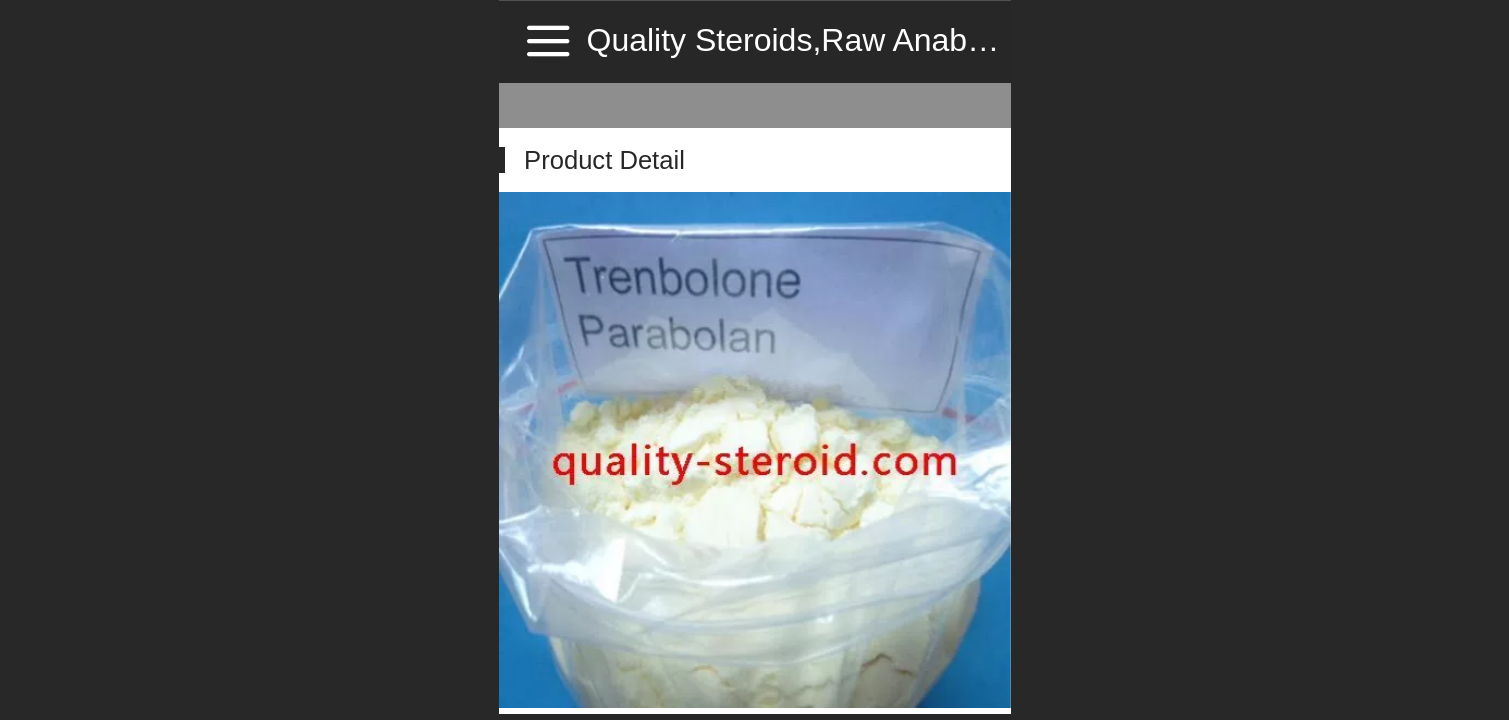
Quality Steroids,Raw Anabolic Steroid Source (911, 40)
